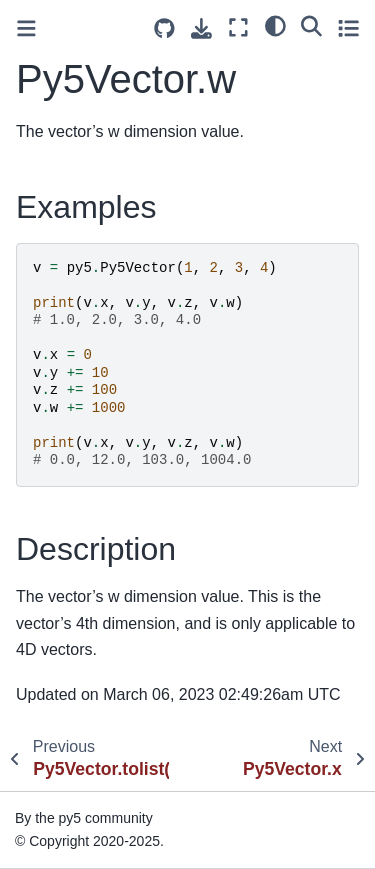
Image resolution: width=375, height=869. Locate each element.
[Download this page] (201, 28)
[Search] (311, 25)
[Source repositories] (164, 28)
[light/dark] (275, 25)
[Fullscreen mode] (238, 27)
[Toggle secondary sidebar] (348, 27)
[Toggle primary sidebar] (26, 28)
